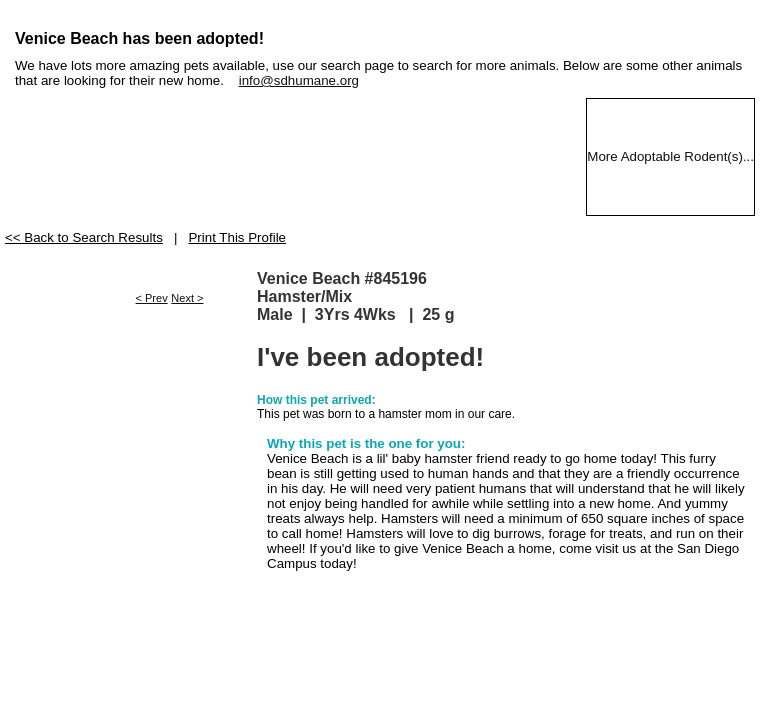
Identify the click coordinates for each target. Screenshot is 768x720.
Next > (187, 298)
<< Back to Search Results (84, 237)
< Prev (152, 298)
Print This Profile (237, 237)
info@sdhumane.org (299, 80)
